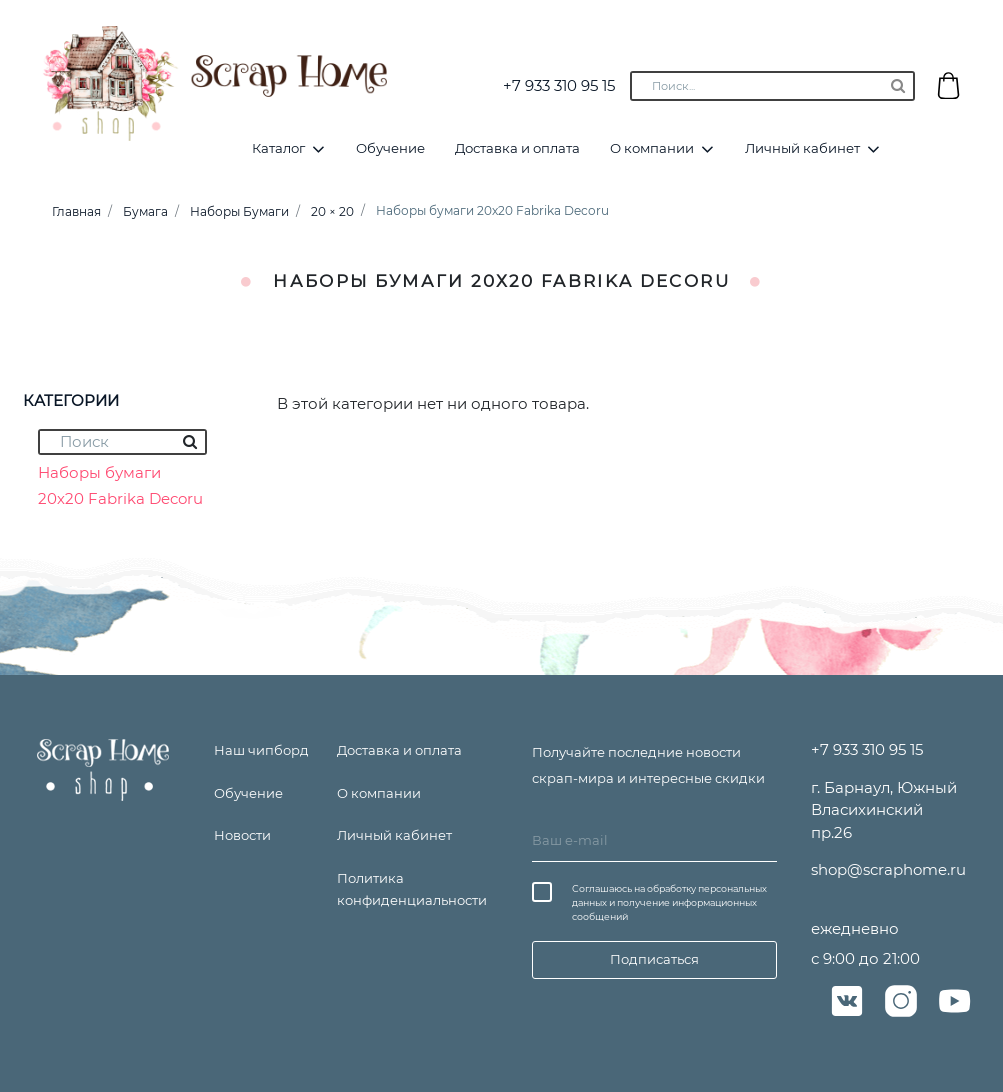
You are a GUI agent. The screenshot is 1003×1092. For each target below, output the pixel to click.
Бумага (145, 211)
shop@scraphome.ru (888, 869)
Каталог (278, 148)
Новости (242, 835)
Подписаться (654, 959)
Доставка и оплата (517, 148)
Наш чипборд (261, 750)
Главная (76, 211)
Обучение (390, 148)
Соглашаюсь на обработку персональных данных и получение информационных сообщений (669, 902)
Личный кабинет (802, 148)
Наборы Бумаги (239, 211)
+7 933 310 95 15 (559, 85)
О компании (652, 148)
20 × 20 (332, 211)
